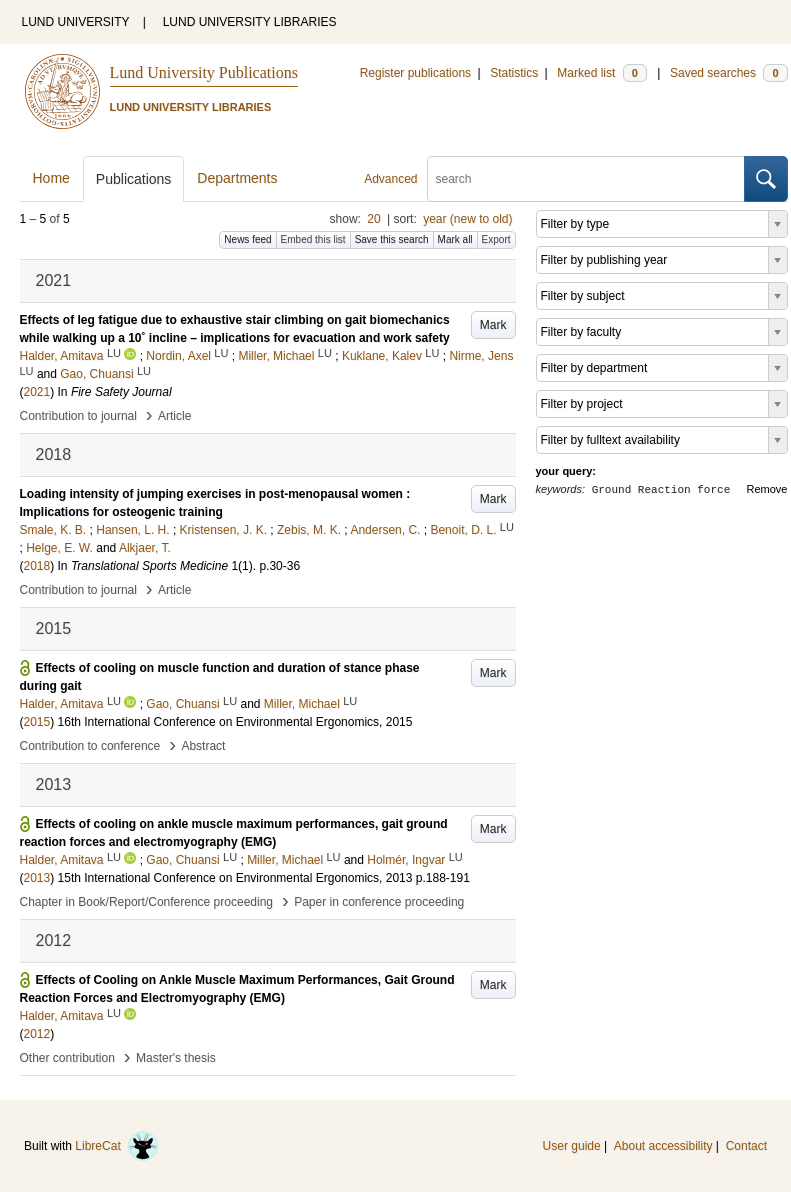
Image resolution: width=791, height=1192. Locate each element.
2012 (37, 1034)
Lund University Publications (204, 72)
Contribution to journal (78, 416)
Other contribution (67, 1058)
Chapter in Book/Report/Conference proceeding (147, 902)
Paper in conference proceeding (379, 902)
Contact (746, 1146)
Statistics (514, 73)
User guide (572, 1146)
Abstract (203, 746)
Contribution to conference (90, 746)
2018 (37, 566)
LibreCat (117, 1146)
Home (51, 178)
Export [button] (496, 239)
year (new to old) (467, 219)
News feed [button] (247, 239)
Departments (237, 178)
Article (174, 416)
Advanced (390, 179)
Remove (767, 489)
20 (373, 219)
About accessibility (663, 1146)
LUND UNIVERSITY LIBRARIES (250, 22)
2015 (37, 722)
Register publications (415, 73)
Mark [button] (493, 325)
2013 (37, 878)
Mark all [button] (455, 239)
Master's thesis (176, 1058)
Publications (134, 179)
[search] (586, 179)
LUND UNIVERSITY (76, 22)
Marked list (601, 73)
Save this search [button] (392, 239)
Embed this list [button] (313, 239)
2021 (37, 392)
